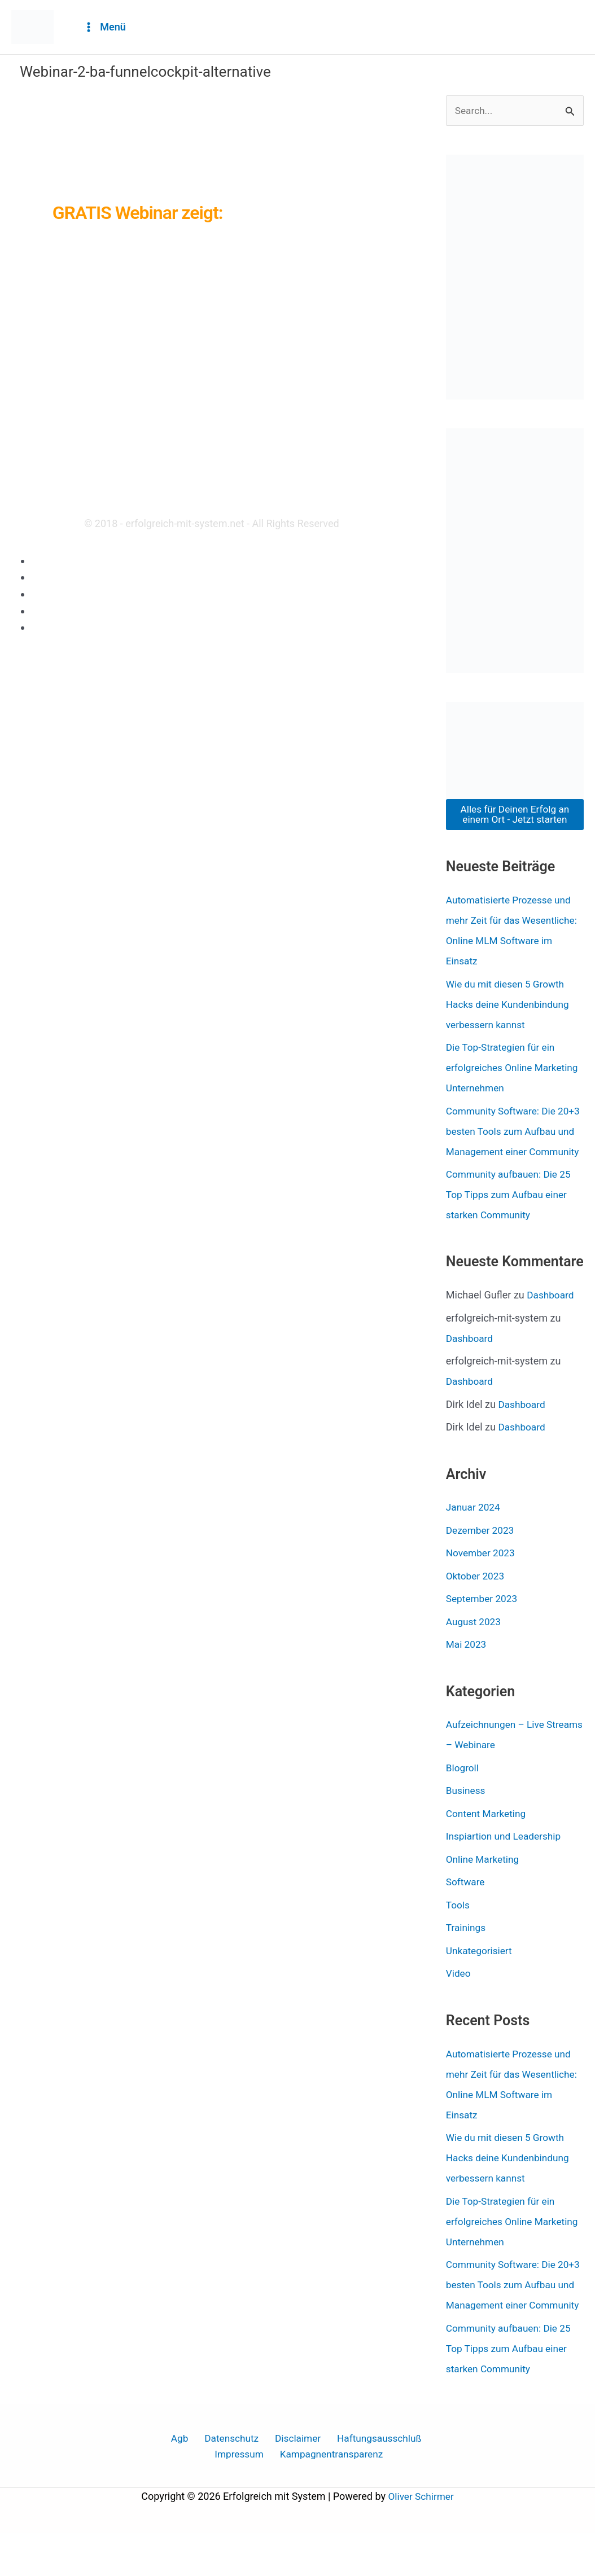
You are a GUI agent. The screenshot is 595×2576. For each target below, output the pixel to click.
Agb (40, 561)
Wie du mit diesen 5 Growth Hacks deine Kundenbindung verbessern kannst (510, 1004)
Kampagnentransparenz (300, 2496)
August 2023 (475, 1642)
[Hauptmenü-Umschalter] (104, 27)
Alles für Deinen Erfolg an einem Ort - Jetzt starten (515, 815)
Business (466, 1812)
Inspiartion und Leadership (506, 1857)
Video (459, 1994)
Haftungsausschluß (75, 611)
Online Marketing (484, 1880)
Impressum (56, 627)
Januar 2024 (474, 1528)
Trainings (467, 1949)
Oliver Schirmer (421, 2539)
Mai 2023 (467, 1665)
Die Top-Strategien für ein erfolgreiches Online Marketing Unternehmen (503, 1068)
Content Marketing (488, 1834)
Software (466, 1903)
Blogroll (463, 1788)
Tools (458, 1926)
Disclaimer (55, 594)
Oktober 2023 (476, 1597)
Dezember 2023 (481, 1551)
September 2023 (483, 1619)
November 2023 (482, 1573)
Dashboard (551, 1316)
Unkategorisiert (480, 1971)
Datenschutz (59, 577)
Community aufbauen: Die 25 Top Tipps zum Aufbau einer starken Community (511, 1215)
